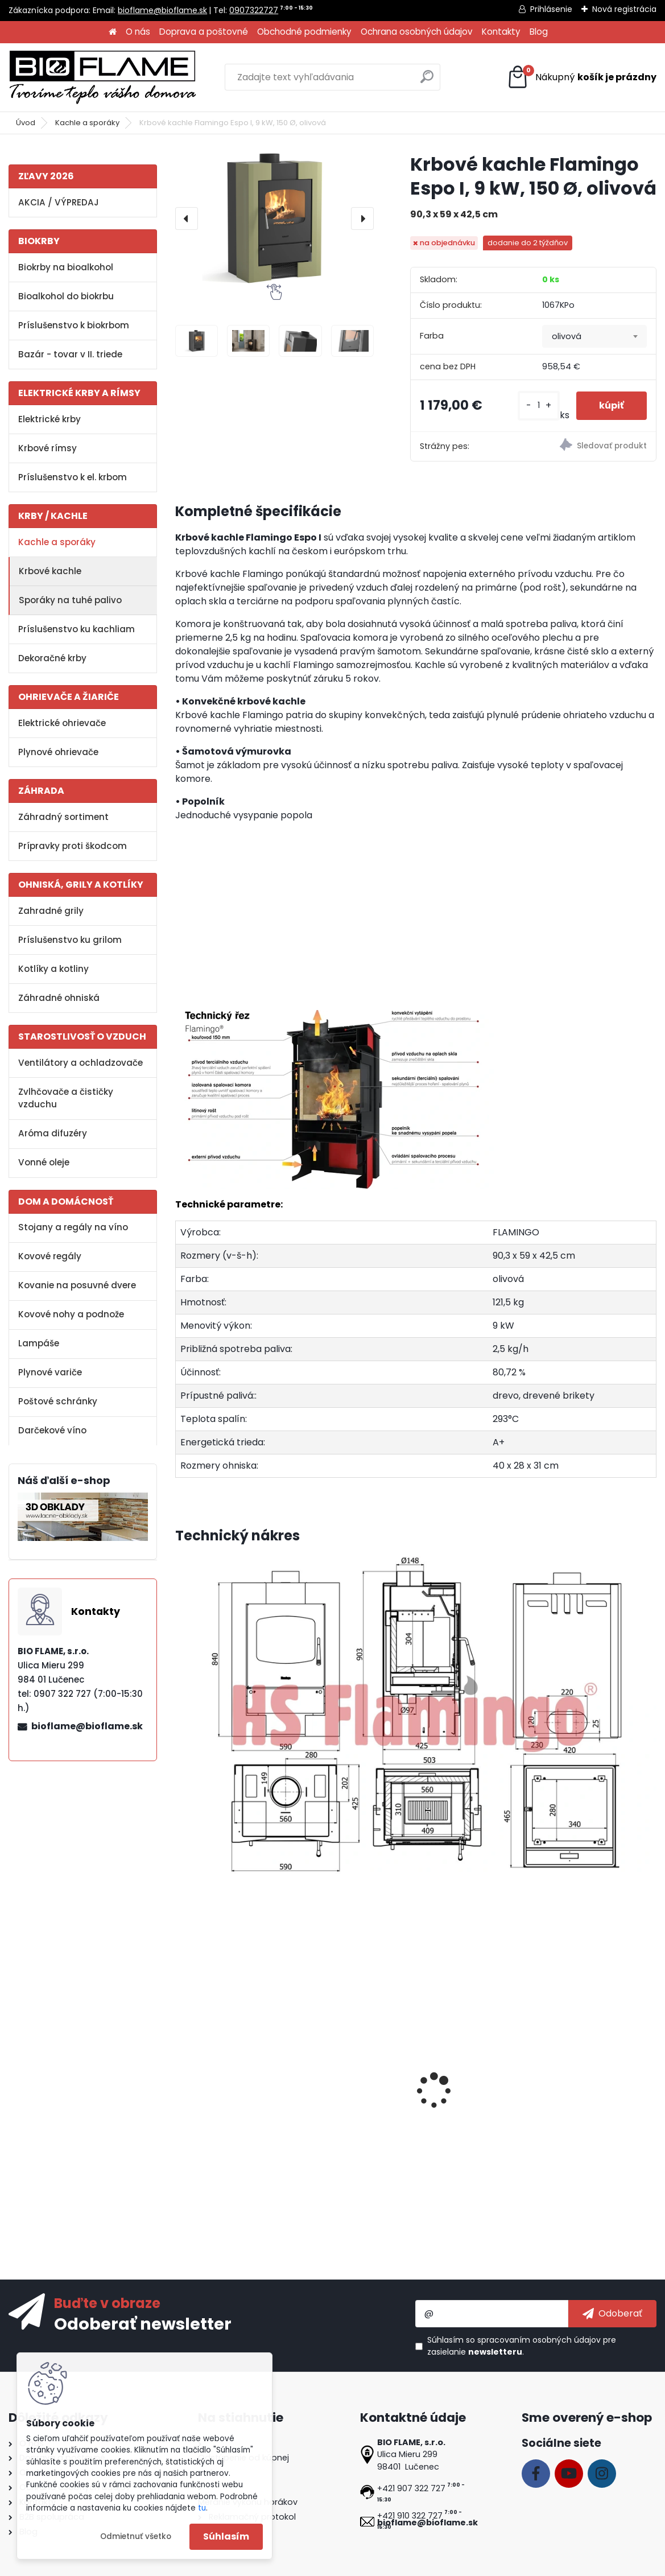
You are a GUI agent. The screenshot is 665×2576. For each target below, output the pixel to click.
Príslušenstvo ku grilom (70, 940)
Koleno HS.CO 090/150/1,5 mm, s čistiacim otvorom (254, 2110)
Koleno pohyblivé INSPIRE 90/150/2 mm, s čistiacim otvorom (561, 2116)
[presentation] (186, 218)
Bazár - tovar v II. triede (70, 354)
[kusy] (538, 405)
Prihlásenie (551, 9)
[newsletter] (612, 2314)
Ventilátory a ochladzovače (80, 1063)
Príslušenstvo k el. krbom (72, 477)
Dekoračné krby (52, 658)
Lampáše (38, 1343)
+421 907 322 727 (411, 2488)
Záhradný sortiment (63, 817)
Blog (539, 32)
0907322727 (253, 10)
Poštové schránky (57, 1401)
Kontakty (501, 32)
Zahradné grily (51, 911)
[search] (426, 81)
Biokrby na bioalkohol (65, 267)
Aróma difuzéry (52, 1133)
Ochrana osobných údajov (417, 32)
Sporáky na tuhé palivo (70, 600)
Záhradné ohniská (59, 998)
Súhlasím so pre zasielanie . (521, 2345)
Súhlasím (226, 2536)
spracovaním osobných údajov (539, 2340)
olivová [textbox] (566, 336)
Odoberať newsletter (143, 2323)
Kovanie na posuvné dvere (77, 1285)
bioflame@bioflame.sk (162, 10)
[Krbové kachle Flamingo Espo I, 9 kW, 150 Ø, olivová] (274, 218)
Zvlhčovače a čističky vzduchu (65, 1098)
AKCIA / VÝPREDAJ (58, 202)
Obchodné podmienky (304, 32)
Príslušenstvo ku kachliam (76, 629)
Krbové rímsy (47, 448)
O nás (138, 32)
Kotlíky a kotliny (53, 969)
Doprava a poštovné (203, 32)
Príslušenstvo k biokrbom (73, 325)
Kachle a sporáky (87, 122)
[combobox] (594, 336)
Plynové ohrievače (58, 752)
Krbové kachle (50, 571)
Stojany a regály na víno (73, 1227)
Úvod (25, 122)
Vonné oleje (43, 1162)
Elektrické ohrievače (62, 723)
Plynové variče (50, 1372)
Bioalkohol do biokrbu (66, 296)
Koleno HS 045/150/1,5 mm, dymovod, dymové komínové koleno (408, 2116)
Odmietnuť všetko (135, 2536)
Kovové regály (49, 1256)
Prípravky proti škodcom (72, 846)
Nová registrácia (624, 9)
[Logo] (102, 77)
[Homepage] (113, 32)
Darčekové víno (52, 1430)
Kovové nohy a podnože (71, 1314)
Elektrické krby (49, 419)
